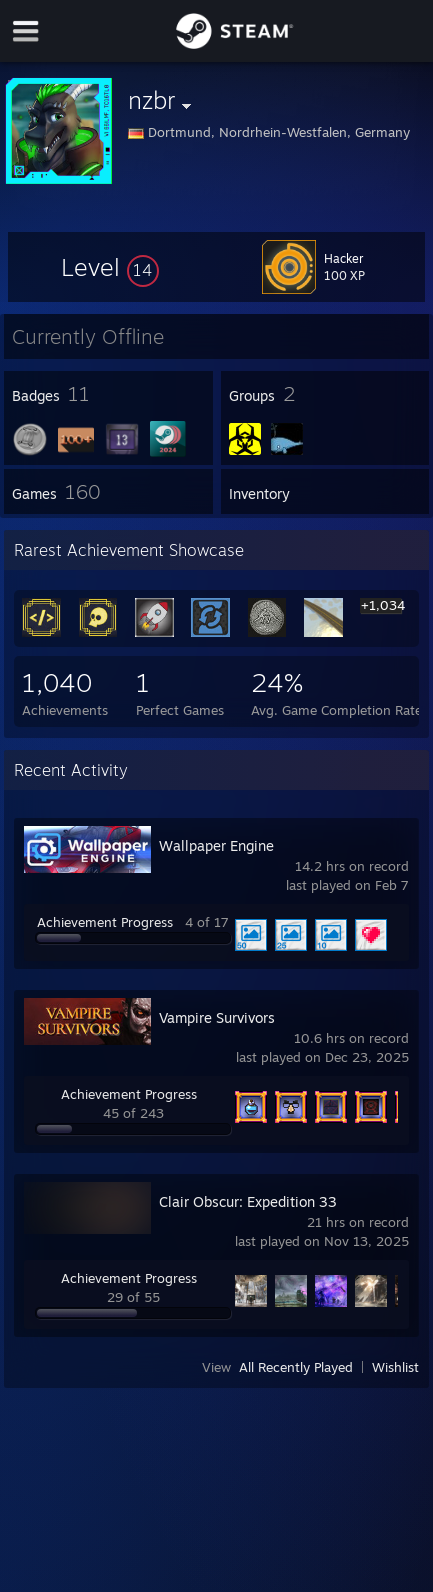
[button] (110, 267)
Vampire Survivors (217, 1017)
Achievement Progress (105, 922)
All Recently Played (296, 1367)
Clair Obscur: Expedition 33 (248, 1201)
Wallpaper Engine (216, 845)
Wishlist (395, 1367)
